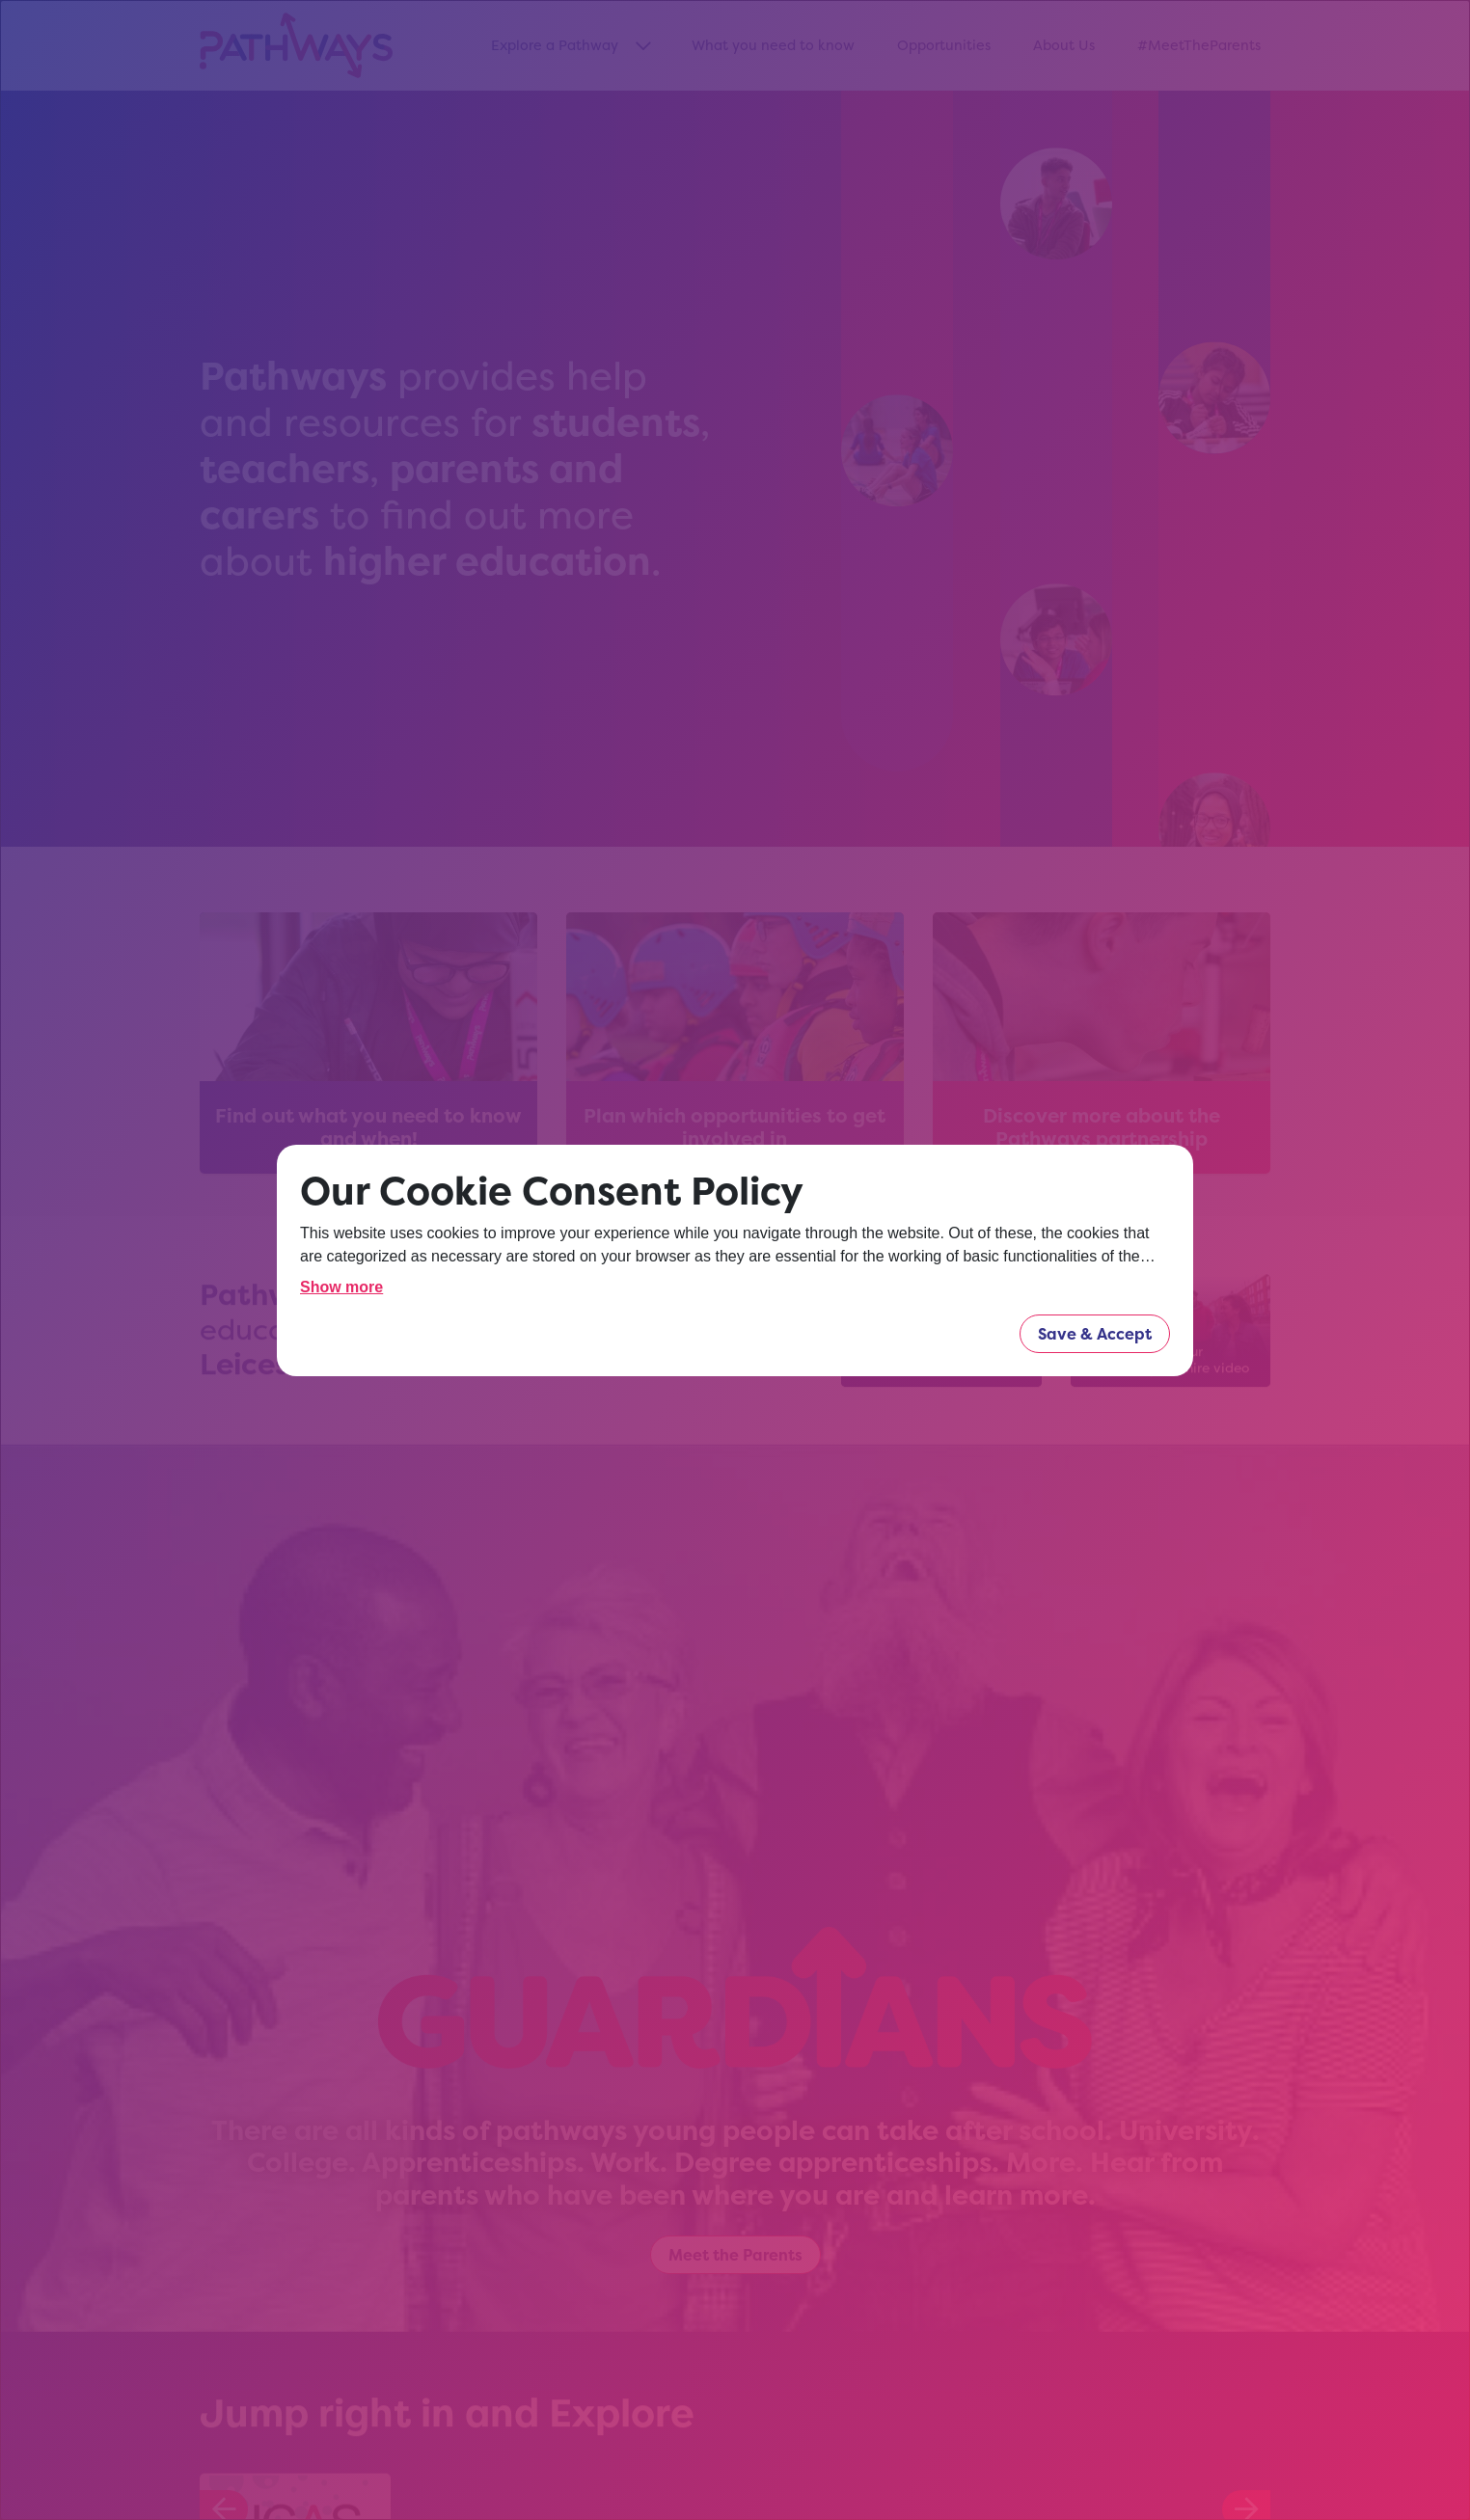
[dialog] (735, 1260)
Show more (341, 1287)
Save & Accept (1095, 1333)
